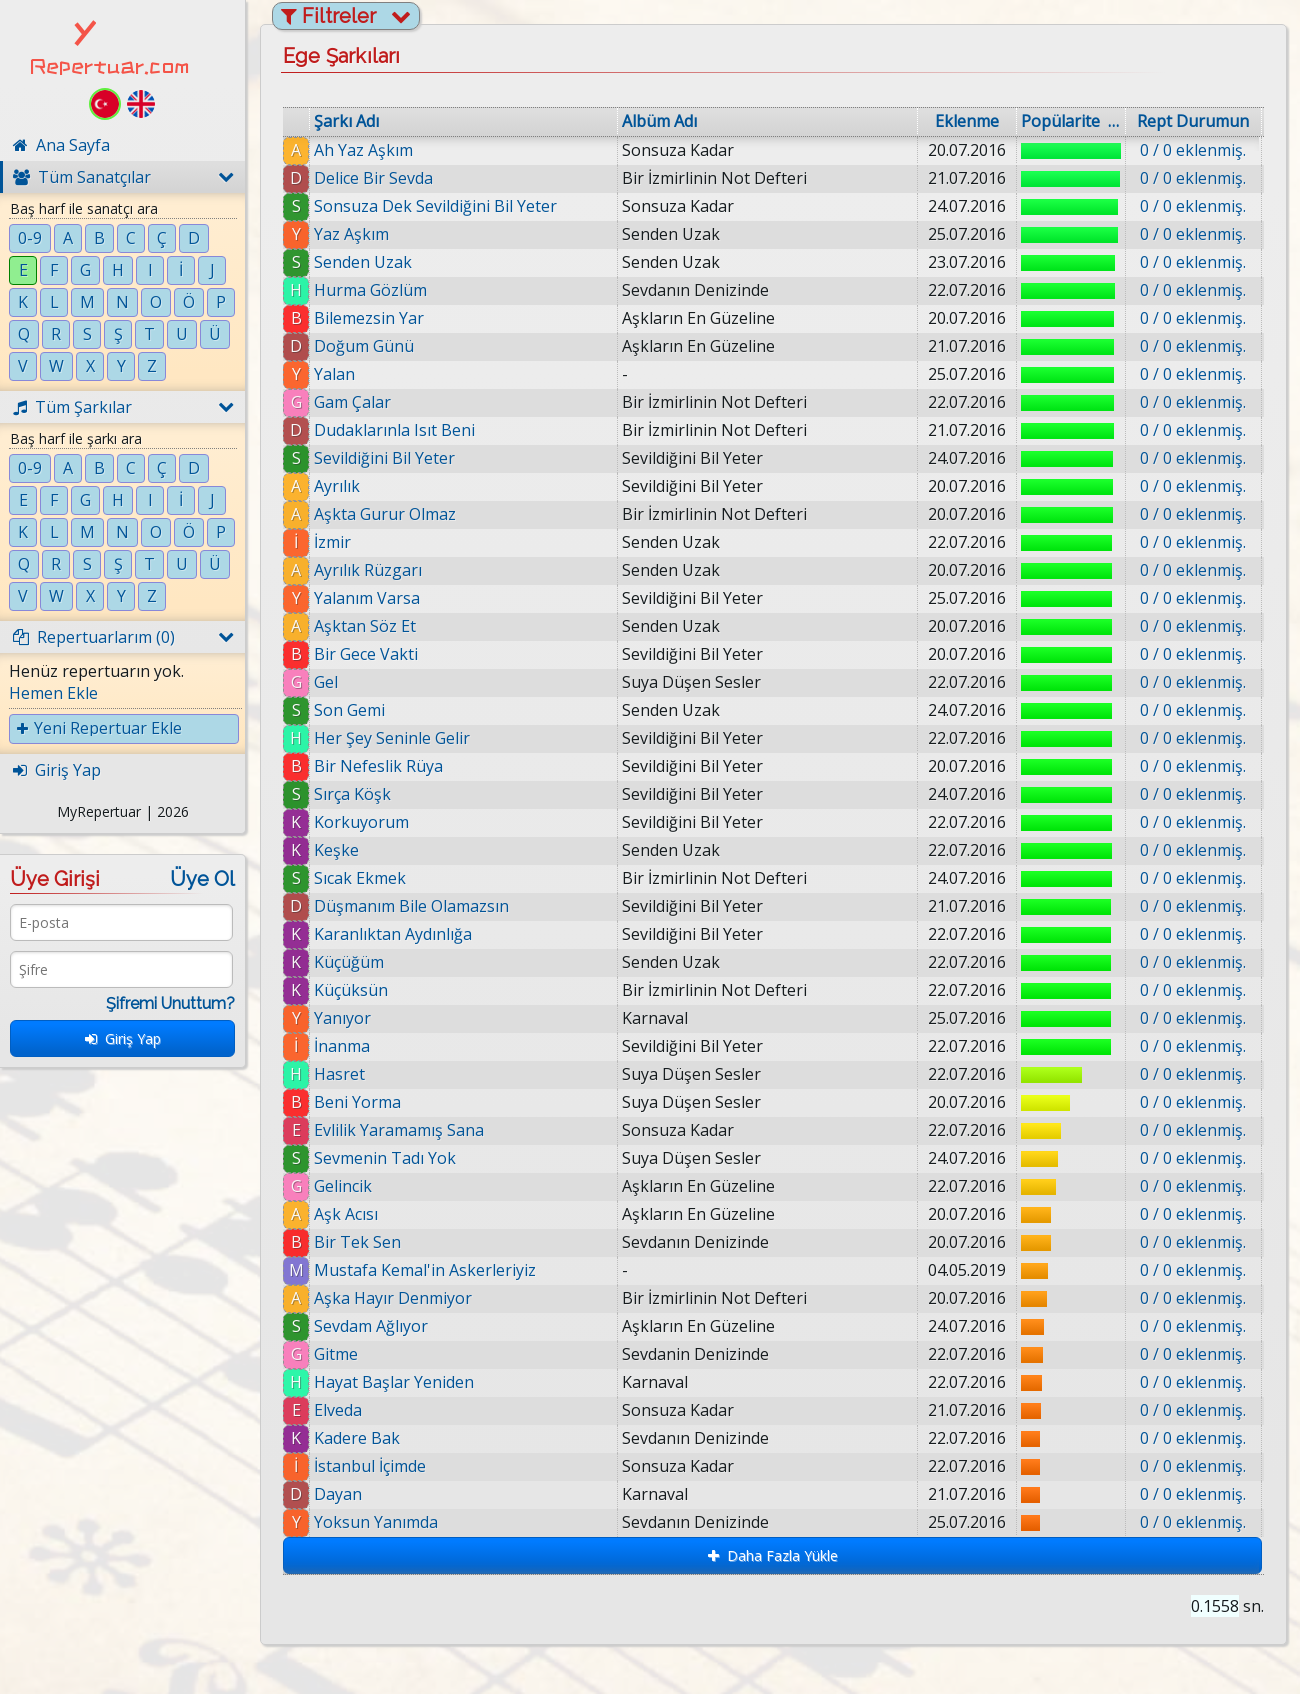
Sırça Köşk (352, 794)
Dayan (355, 1494)
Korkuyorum (361, 822)
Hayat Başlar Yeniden (395, 1382)
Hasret (339, 1074)
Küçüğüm (349, 962)
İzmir (332, 542)
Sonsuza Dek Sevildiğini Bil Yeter (435, 206)
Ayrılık (337, 486)
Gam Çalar (352, 402)
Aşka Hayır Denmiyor (393, 1298)
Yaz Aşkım (351, 234)
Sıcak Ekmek (360, 878)
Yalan (334, 374)
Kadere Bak (374, 1438)
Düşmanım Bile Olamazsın (411, 906)
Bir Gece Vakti (366, 654)
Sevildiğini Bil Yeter (384, 458)
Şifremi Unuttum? (170, 1003)
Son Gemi (349, 710)
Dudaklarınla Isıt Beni (394, 430)
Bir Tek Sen (357, 1242)
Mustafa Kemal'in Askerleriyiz (425, 1270)
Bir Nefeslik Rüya (378, 766)
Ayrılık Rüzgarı (368, 570)
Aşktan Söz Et (365, 626)
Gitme (336, 1354)
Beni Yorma (357, 1102)
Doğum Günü (364, 346)
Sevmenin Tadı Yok (385, 1158)
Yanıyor (342, 1018)
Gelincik (343, 1186)
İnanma (342, 1046)
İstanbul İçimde (387, 1466)
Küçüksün (351, 990)
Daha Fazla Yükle (773, 1555)
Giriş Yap (123, 1038)
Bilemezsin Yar (369, 318)
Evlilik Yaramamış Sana (399, 1130)
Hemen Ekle (53, 693)
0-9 (30, 238)
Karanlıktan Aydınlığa (393, 934)
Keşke (336, 850)
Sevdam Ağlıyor (371, 1326)
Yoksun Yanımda (393, 1522)
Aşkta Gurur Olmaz (385, 514)
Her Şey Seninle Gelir (392, 738)
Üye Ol (202, 879)
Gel (326, 682)
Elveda (350, 1410)
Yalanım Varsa (367, 598)
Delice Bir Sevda (373, 178)
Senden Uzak (363, 262)
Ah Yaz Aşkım (363, 150)
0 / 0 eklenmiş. (1193, 150)
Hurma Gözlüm (370, 290)
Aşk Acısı (346, 1214)
